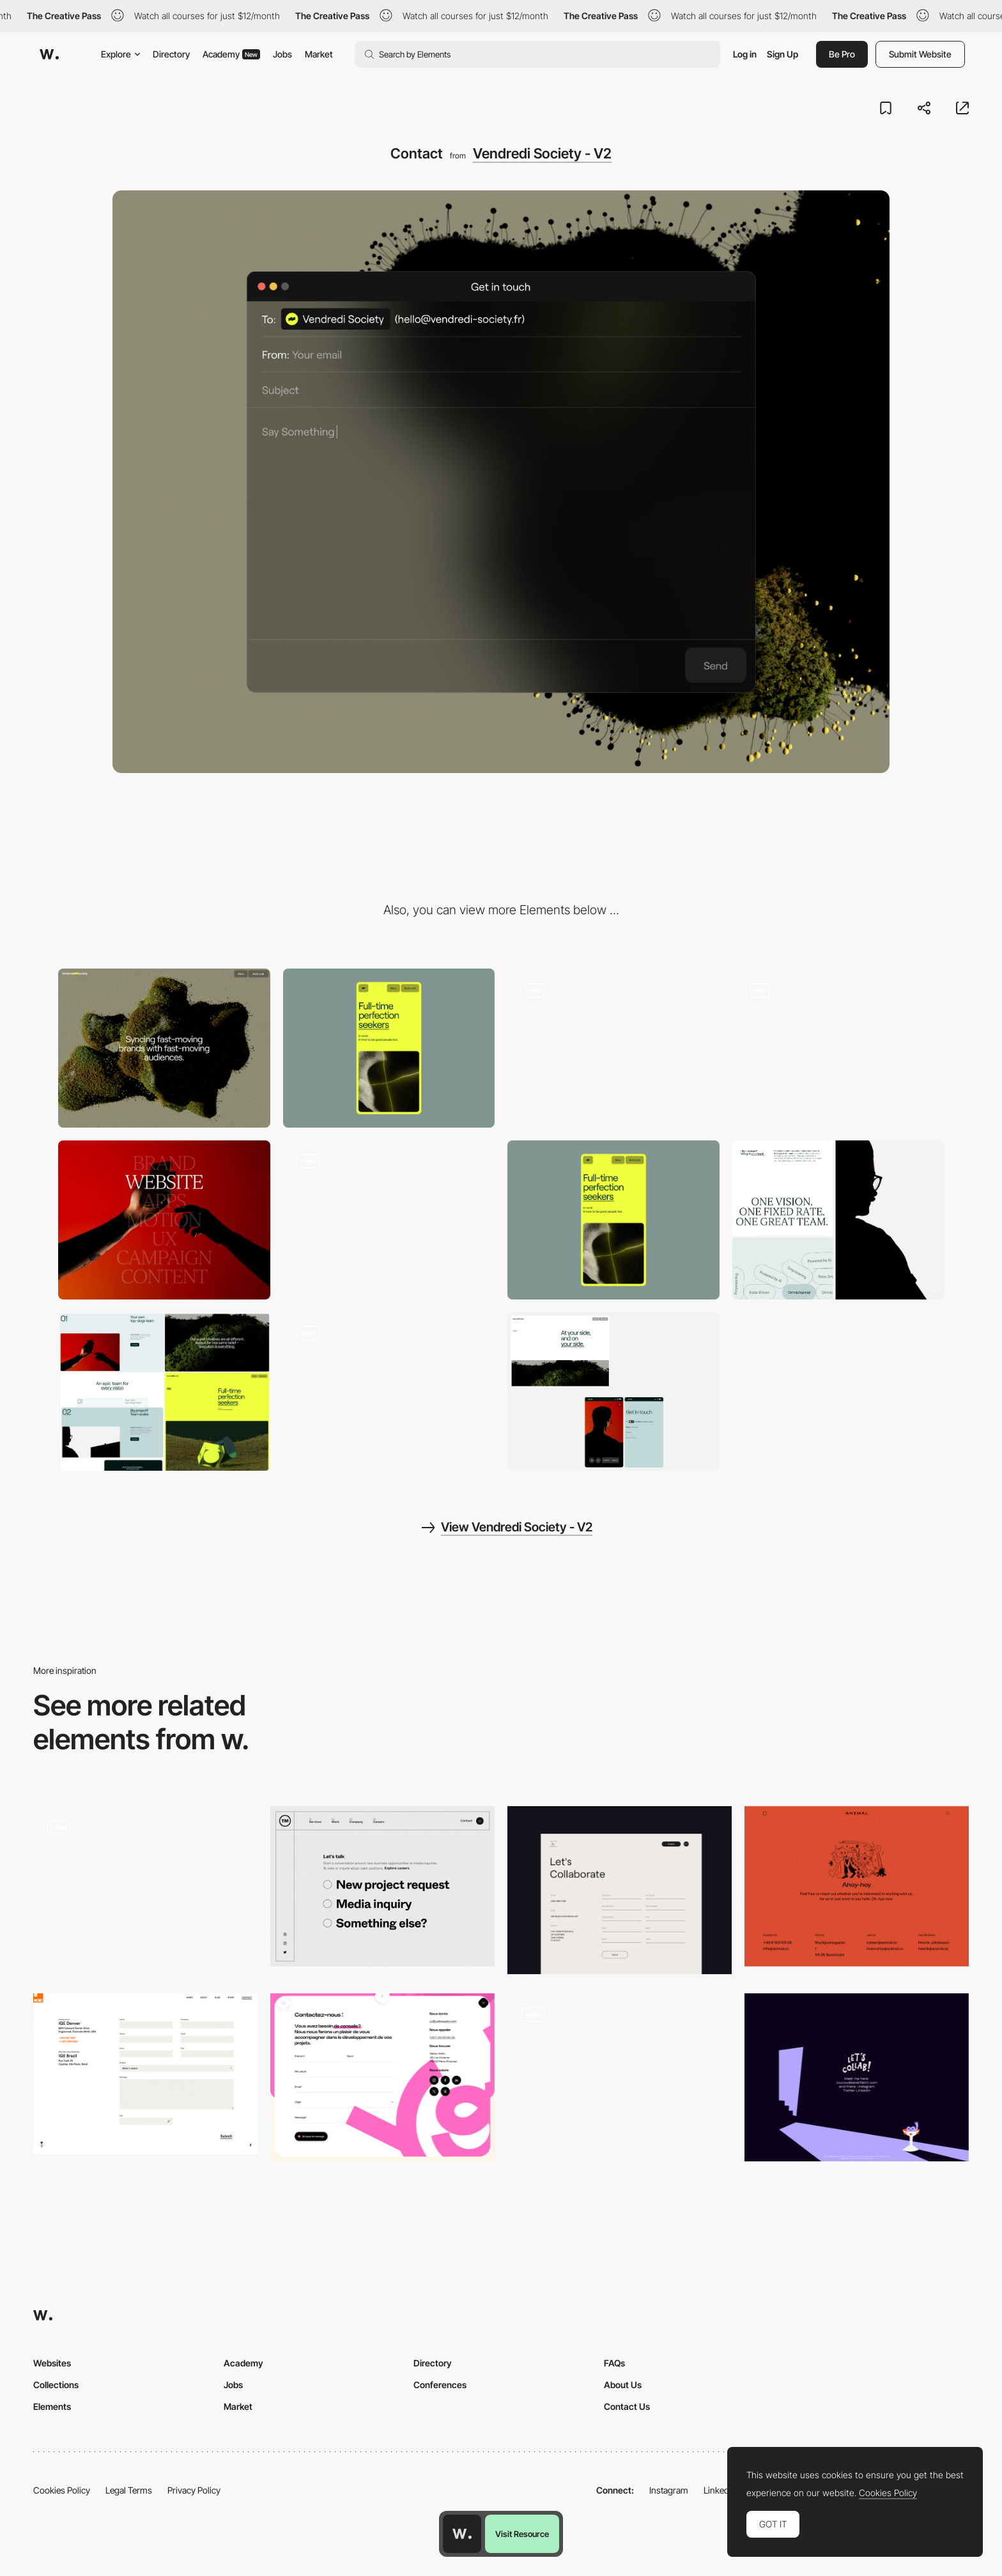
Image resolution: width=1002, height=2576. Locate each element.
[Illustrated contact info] (856, 2077)
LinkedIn (720, 2490)
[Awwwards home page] (462, 2534)
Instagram (668, 2490)
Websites (52, 2363)
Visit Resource (522, 2534)
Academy (231, 54)
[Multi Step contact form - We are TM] (382, 1886)
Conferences (439, 2384)
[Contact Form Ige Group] (145, 2073)
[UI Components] (613, 1048)
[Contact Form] (619, 2077)
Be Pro (842, 54)
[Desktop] (164, 1048)
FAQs (614, 2363)
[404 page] (389, 1220)
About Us (623, 2384)
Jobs (282, 54)
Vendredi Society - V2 (542, 153)
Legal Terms (128, 2490)
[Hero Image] (838, 1048)
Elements (52, 2406)
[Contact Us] (619, 1890)
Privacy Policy (193, 2490)
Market (319, 54)
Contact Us (627, 2406)
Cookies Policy (61, 2490)
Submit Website (920, 54)
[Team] (389, 1391)
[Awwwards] (49, 54)
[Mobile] (389, 1048)
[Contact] (145, 1890)
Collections (56, 2384)
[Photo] (164, 1220)
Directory (171, 54)
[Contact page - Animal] (856, 1886)
